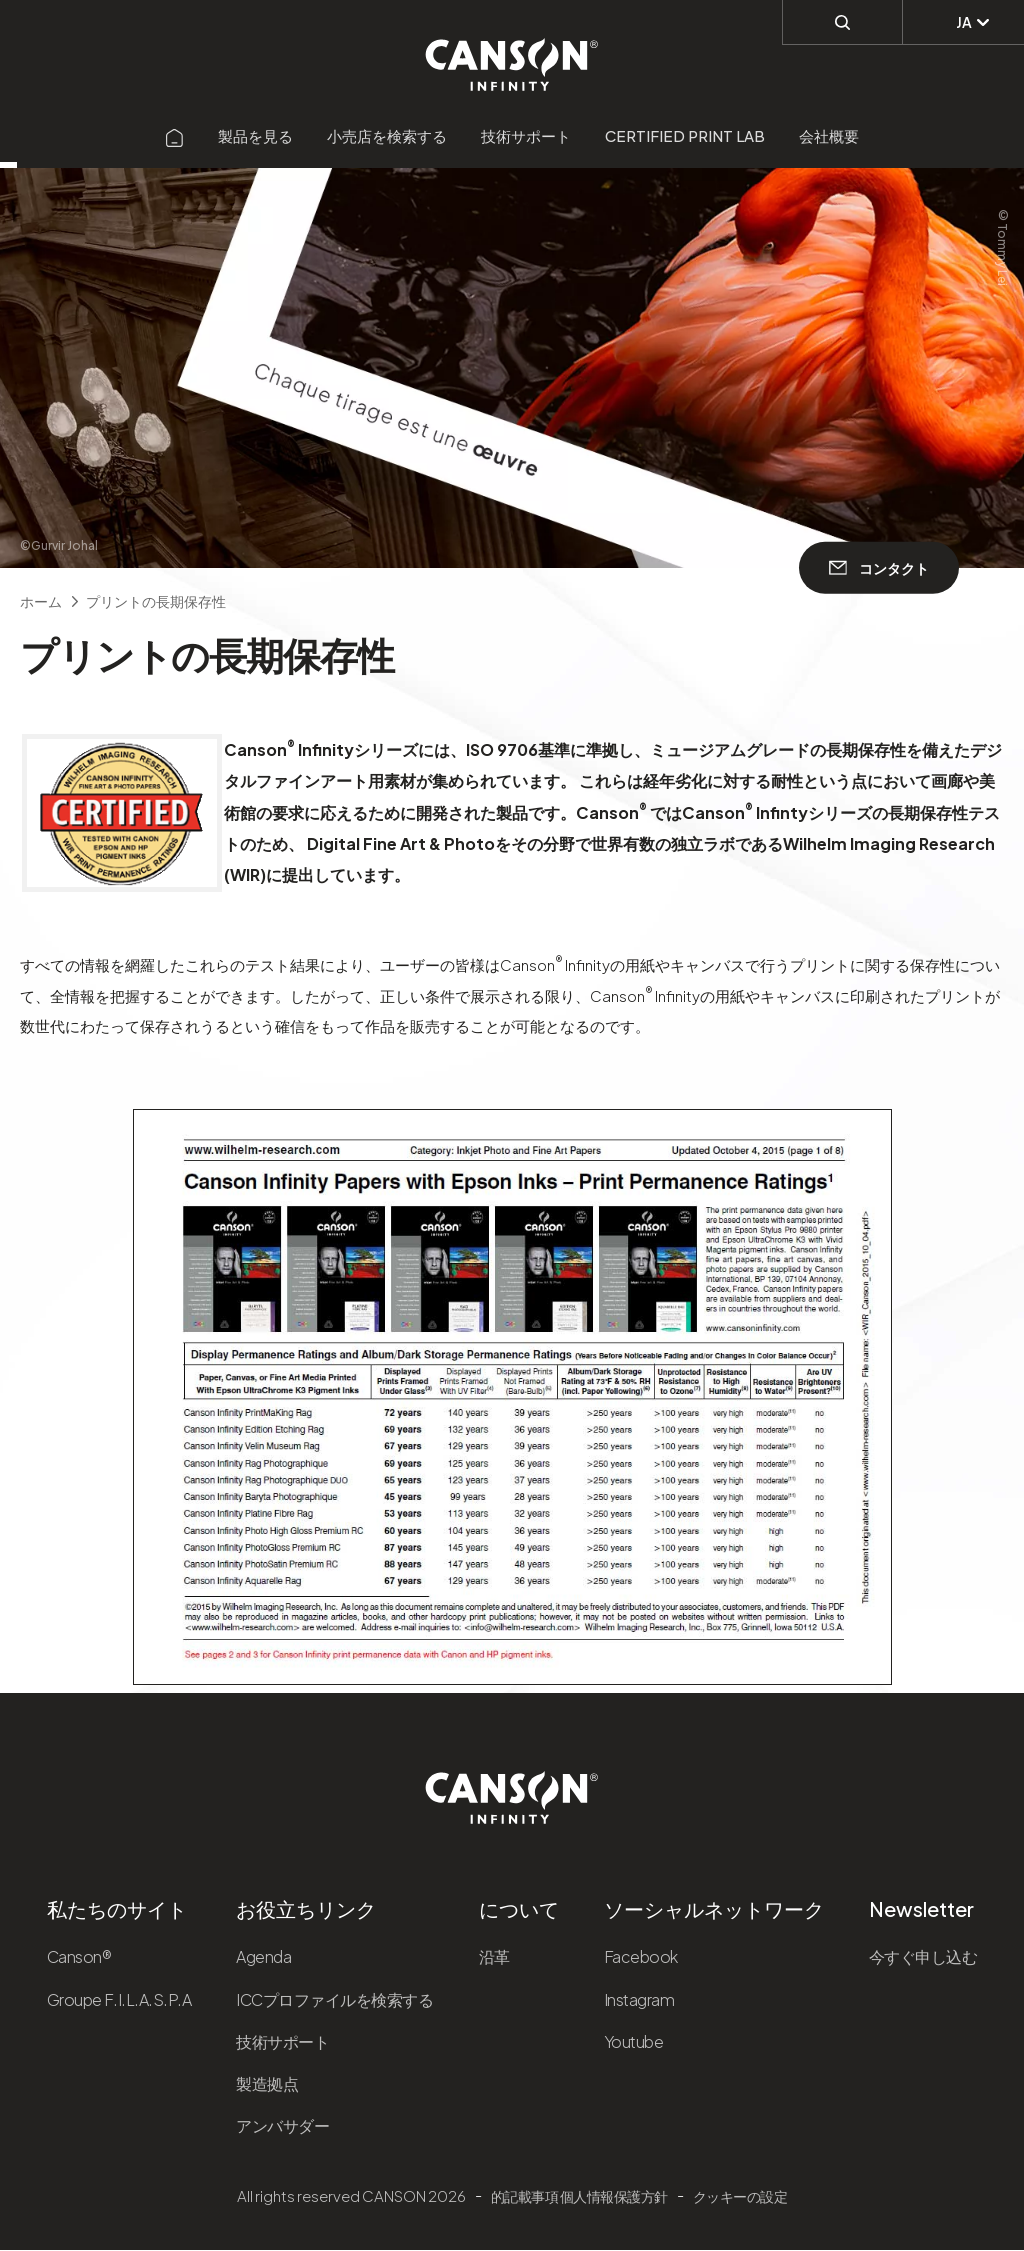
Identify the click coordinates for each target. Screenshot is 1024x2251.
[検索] (842, 21)
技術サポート (526, 135)
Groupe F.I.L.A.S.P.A (119, 1999)
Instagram (639, 1999)
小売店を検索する (387, 135)
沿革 (494, 1956)
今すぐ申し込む (923, 1956)
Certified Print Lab (685, 135)
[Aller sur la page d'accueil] (175, 135)
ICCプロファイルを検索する (334, 1999)
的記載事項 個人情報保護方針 (579, 2196)
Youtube (634, 2041)
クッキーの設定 (740, 2196)
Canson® (79, 1956)
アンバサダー (282, 2125)
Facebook (641, 1956)
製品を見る (255, 135)
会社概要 (829, 135)
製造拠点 (267, 2083)
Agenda (263, 1956)
